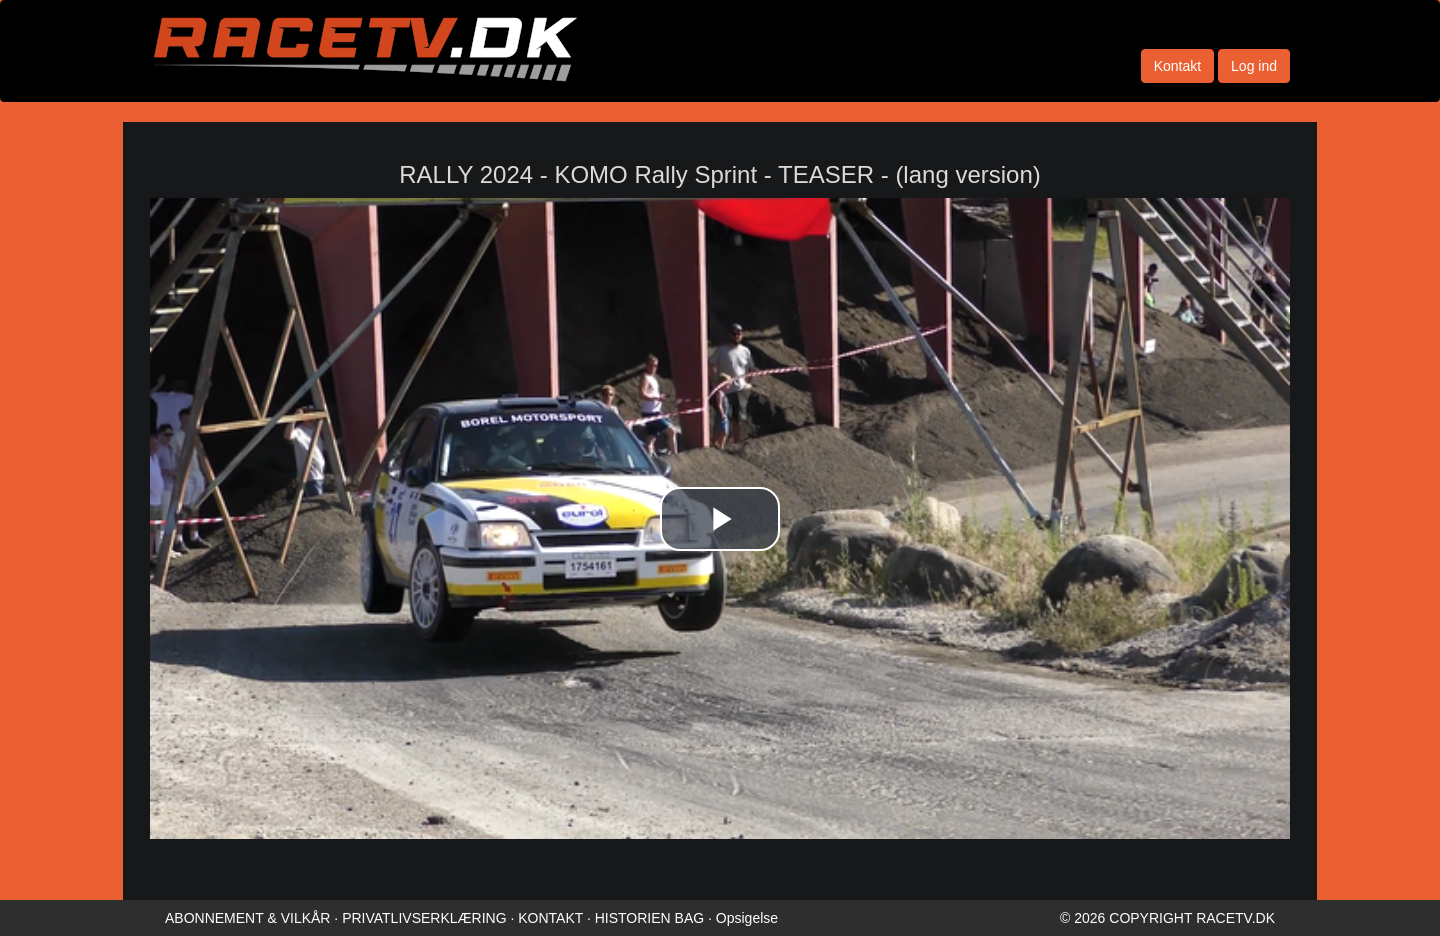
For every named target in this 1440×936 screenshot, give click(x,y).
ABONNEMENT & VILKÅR (247, 918)
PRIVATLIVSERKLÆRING (424, 918)
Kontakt (1177, 66)
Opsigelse (747, 918)
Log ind (1254, 66)
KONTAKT (550, 918)
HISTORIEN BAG (649, 918)
